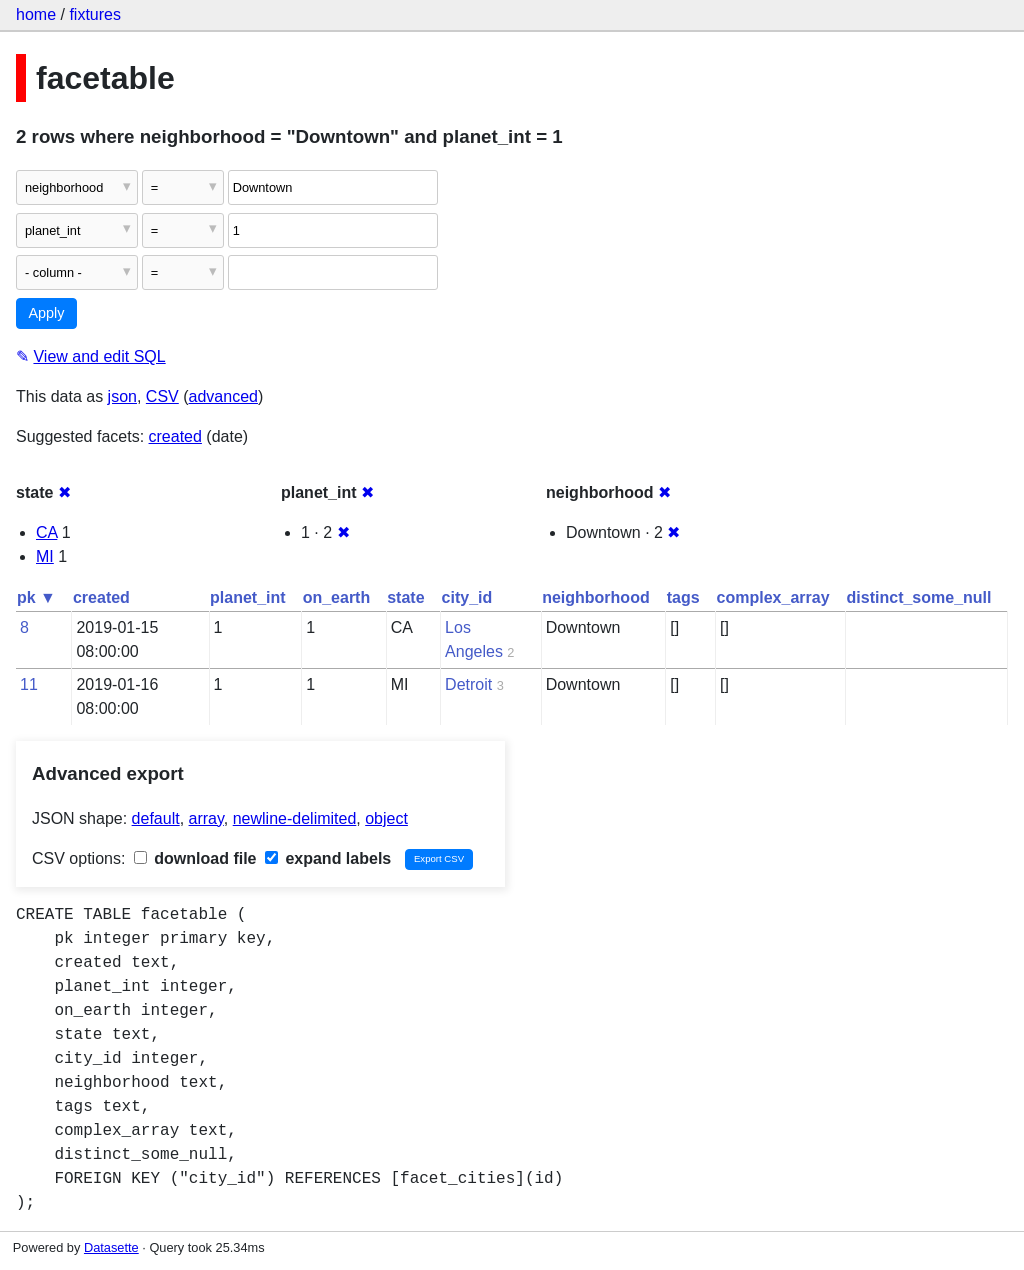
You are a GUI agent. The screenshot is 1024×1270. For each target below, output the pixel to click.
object (386, 818)
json (122, 396)
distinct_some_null (919, 597)
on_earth (337, 597)
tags (683, 597)
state (405, 597)
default (156, 818)
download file (195, 858)
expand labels (328, 858)
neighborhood (596, 597)
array (206, 818)
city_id (467, 597)
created (175, 436)
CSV (162, 396)
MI (45, 556)
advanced (223, 396)
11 (29, 684)
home (36, 14)
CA (46, 532)
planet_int (248, 597)
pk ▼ (36, 597)
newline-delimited (295, 818)
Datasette (111, 1247)
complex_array (773, 597)
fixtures (95, 14)
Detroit (468, 684)
